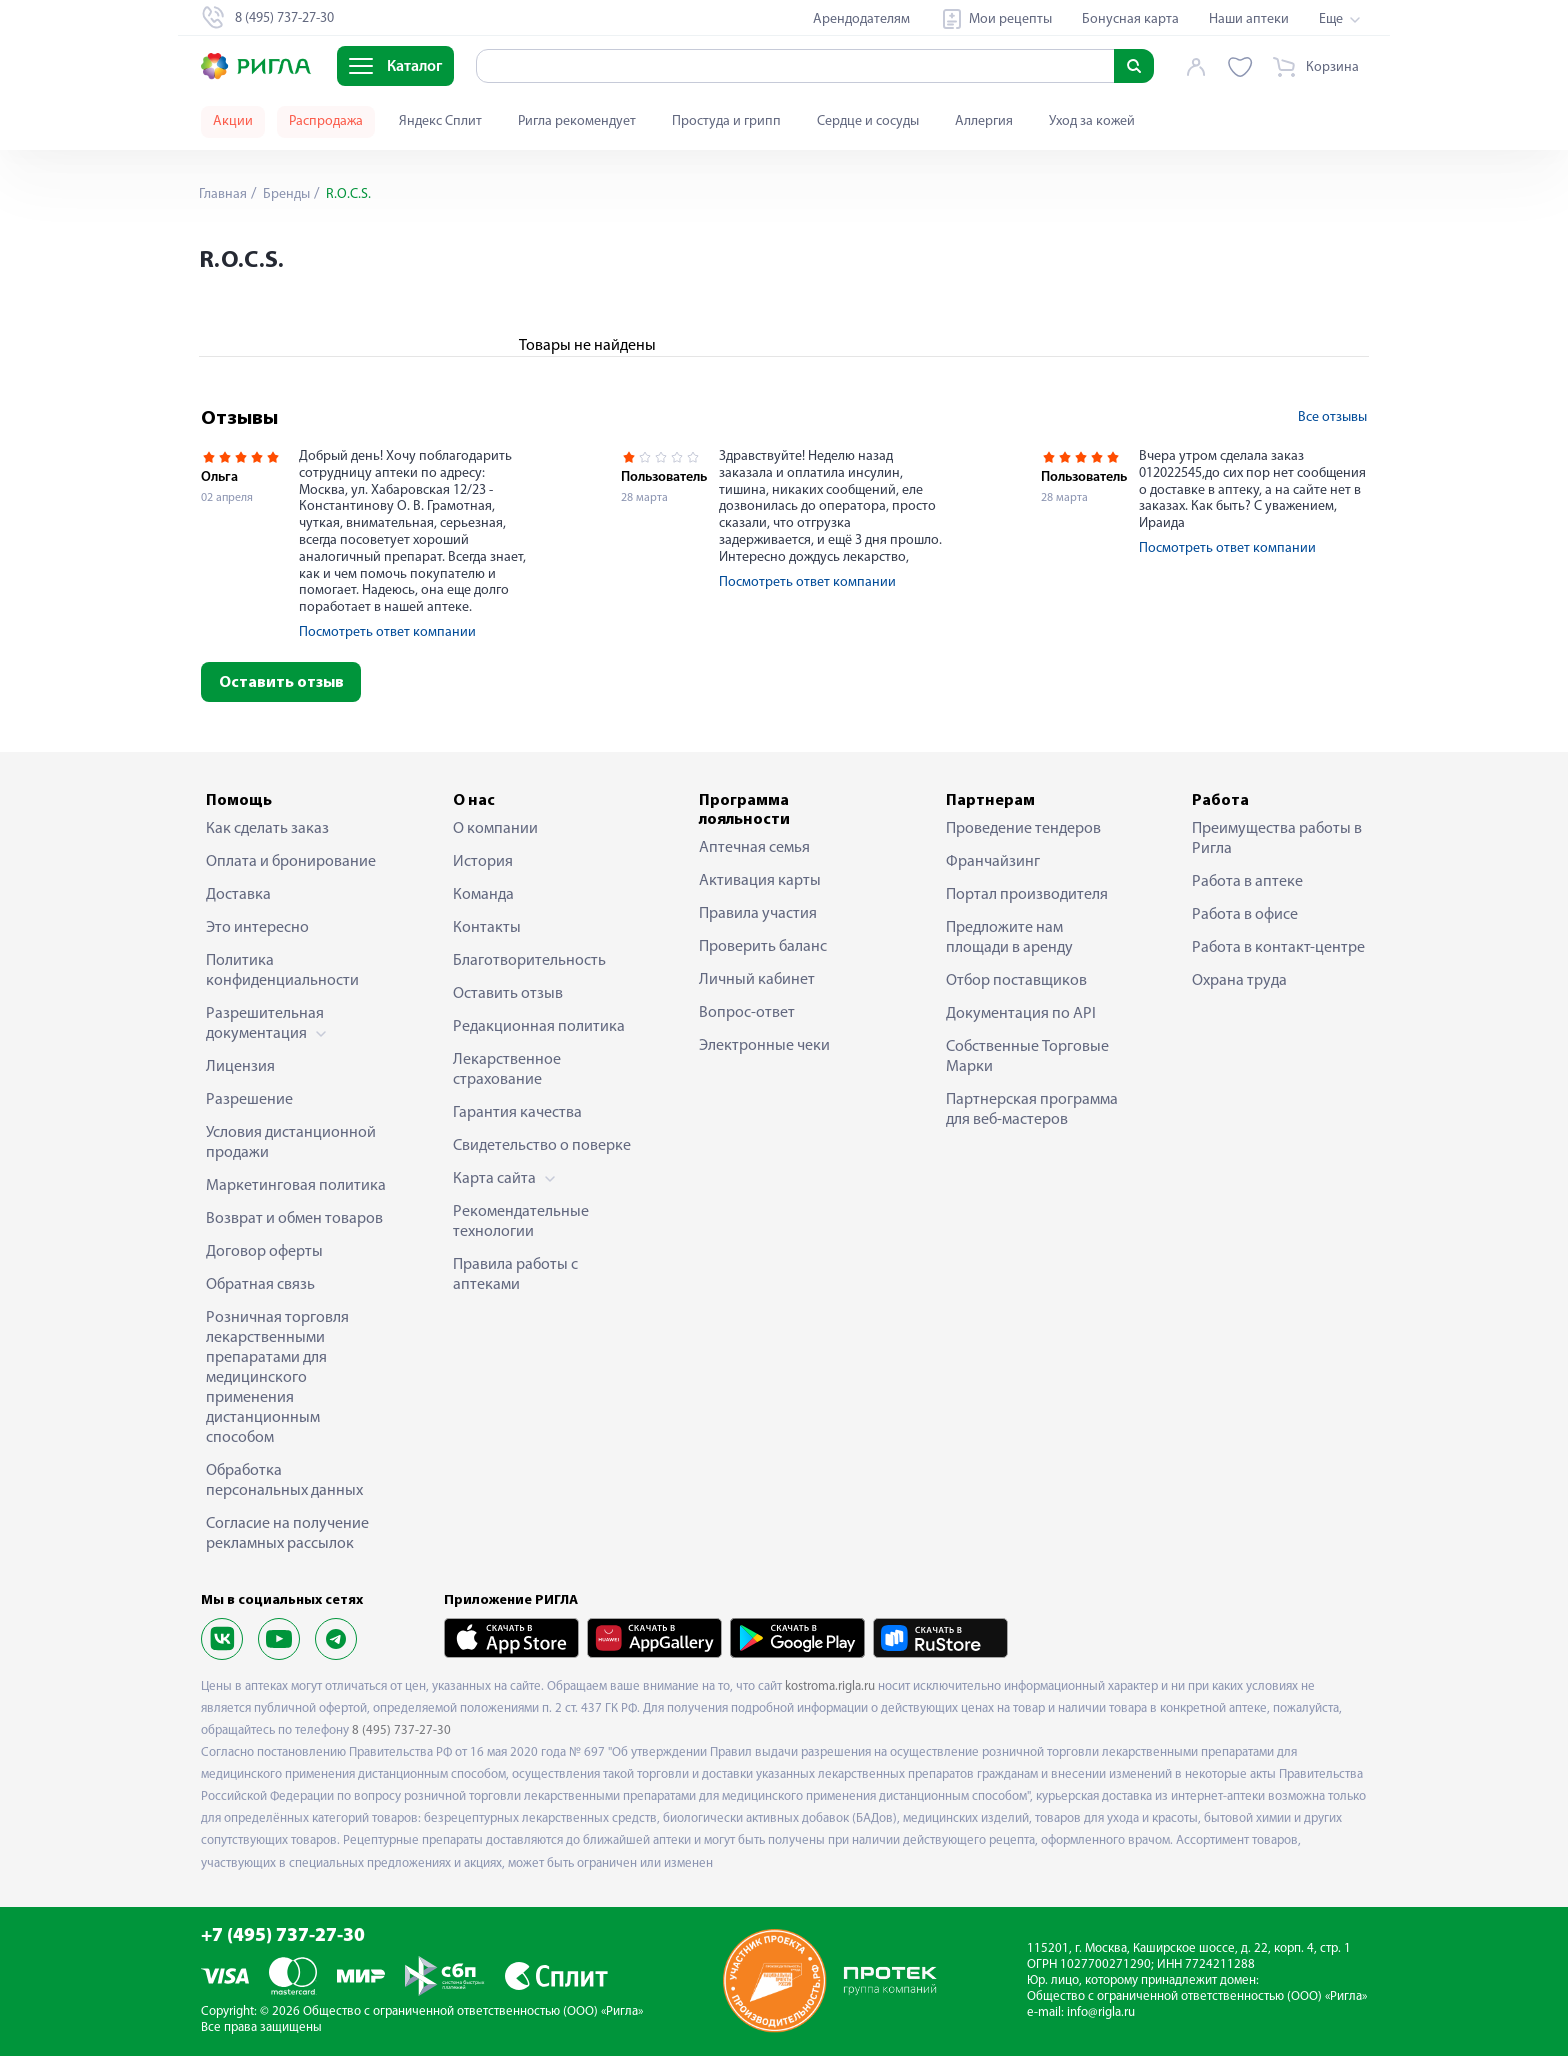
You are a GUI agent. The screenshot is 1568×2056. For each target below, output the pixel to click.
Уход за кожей (1092, 121)
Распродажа (326, 121)
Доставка (238, 895)
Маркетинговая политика (296, 1186)
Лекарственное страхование (507, 1070)
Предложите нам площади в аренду (1009, 938)
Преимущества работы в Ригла (1277, 839)
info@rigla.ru (1101, 2012)
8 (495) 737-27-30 (401, 1730)
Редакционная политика (539, 1027)
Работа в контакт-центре (1278, 948)
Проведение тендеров (1023, 829)
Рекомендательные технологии (521, 1222)
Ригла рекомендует (577, 121)
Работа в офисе (1245, 915)
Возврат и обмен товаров (294, 1219)
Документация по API (1021, 1014)
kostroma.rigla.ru (830, 1686)
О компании (495, 829)
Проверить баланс (763, 947)
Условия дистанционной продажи (291, 1143)
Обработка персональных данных (284, 1481)
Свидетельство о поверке (542, 1146)
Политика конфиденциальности (282, 971)
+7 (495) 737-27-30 (283, 1936)
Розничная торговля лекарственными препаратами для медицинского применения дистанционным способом (277, 1378)
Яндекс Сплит (440, 121)
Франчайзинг (993, 862)
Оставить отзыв (281, 683)
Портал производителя (1027, 895)
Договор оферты (264, 1252)
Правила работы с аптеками (515, 1275)
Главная (223, 194)
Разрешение (249, 1100)
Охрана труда (1239, 981)
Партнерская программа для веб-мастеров (1032, 1110)
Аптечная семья (754, 848)
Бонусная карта (1130, 19)
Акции (233, 121)
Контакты (487, 928)
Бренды (285, 194)
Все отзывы (1332, 417)
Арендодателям (861, 19)
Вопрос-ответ (747, 1013)
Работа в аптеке (1247, 882)
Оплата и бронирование (291, 862)
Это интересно (257, 928)
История (483, 862)
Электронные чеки (764, 1046)
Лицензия (240, 1067)
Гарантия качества (517, 1113)
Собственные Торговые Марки (1027, 1057)
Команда (483, 895)
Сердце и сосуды (868, 121)
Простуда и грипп (726, 121)
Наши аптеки (1249, 19)
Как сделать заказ (267, 829)
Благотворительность (529, 961)
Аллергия (984, 121)
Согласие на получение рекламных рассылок (287, 1534)
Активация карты (760, 881)
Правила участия (758, 914)
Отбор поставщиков (1016, 981)
